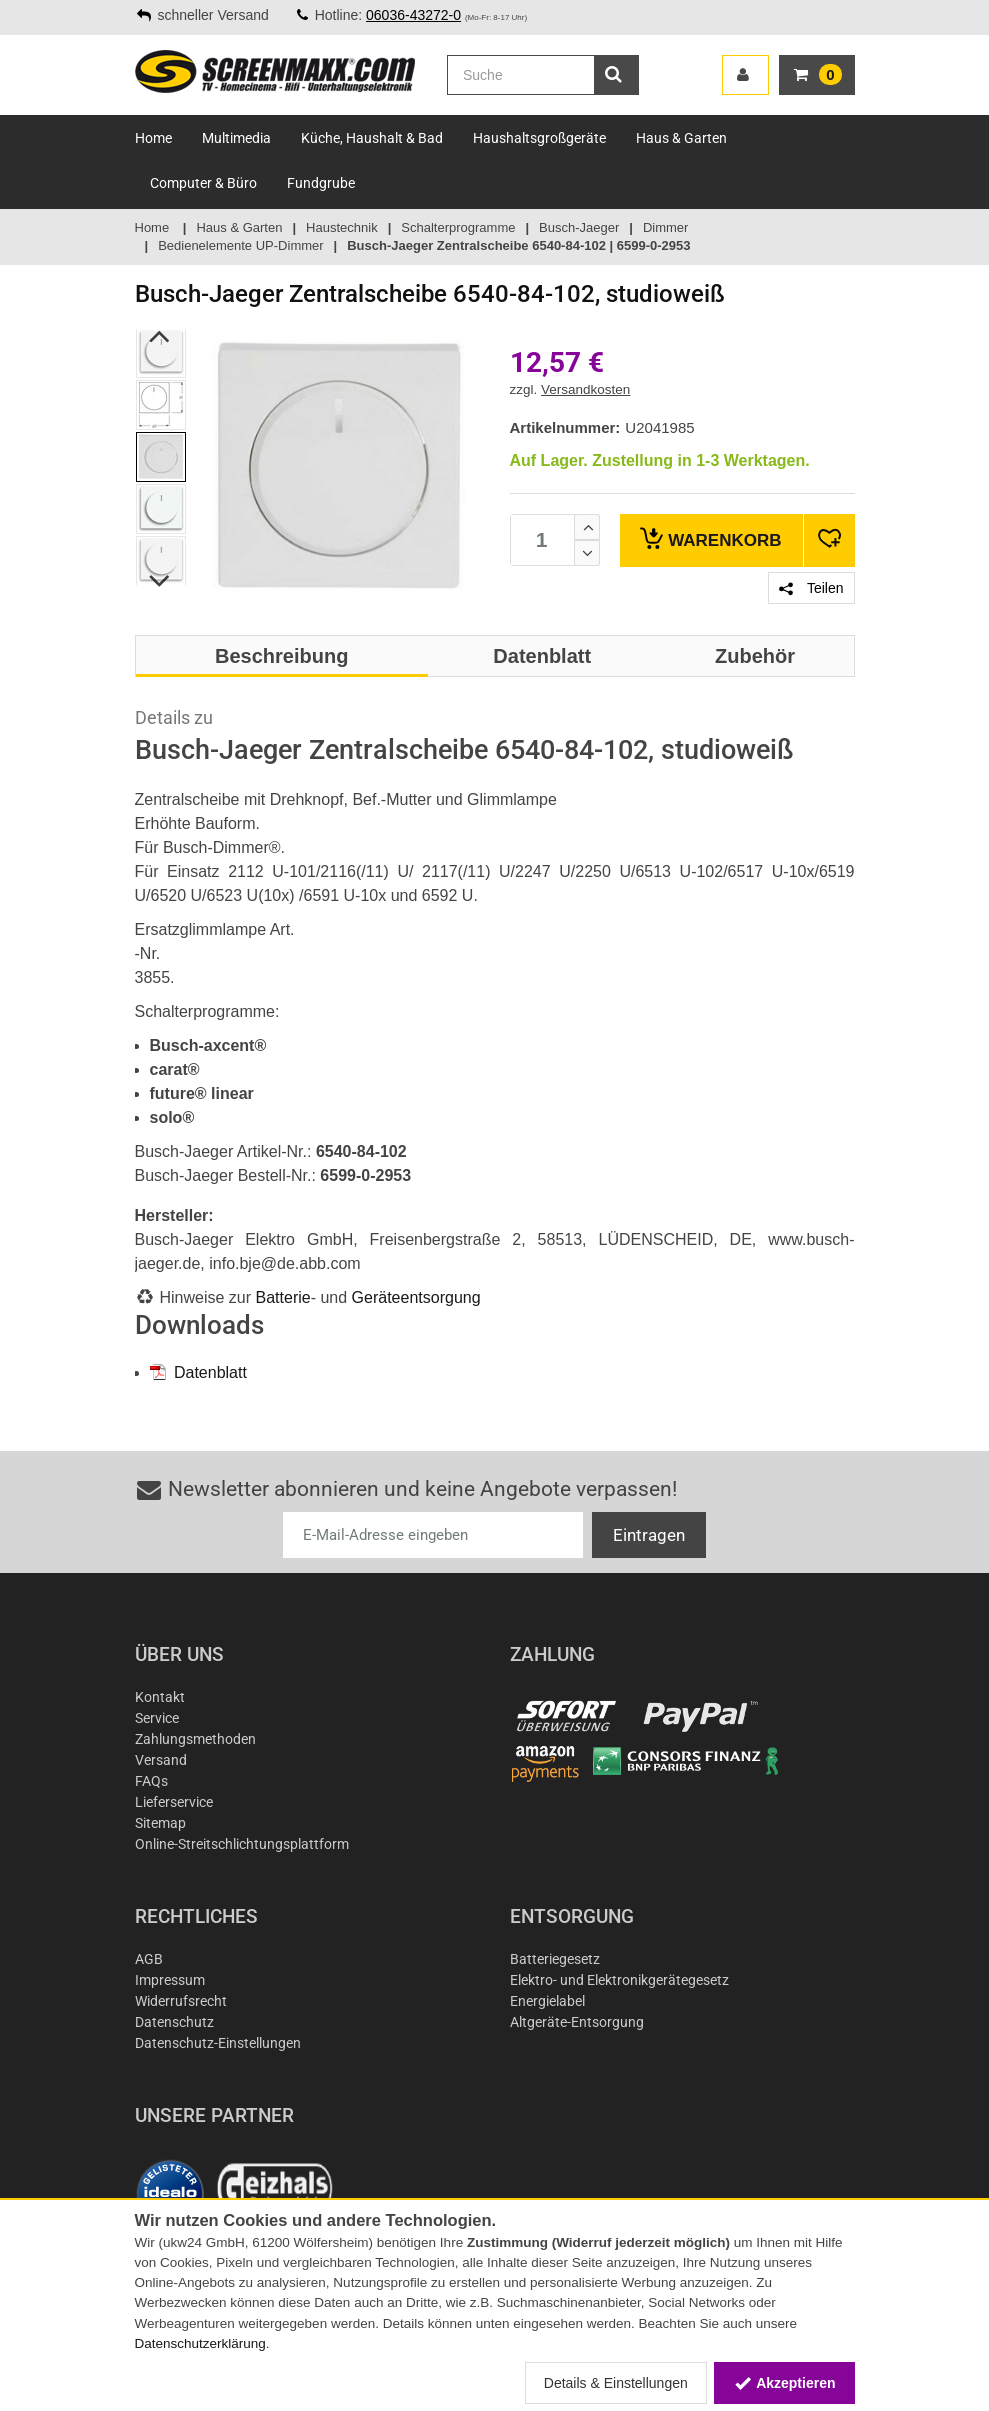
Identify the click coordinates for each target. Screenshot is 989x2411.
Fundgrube (321, 183)
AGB (149, 1959)
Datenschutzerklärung (200, 2343)
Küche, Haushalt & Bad (372, 138)
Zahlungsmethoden (195, 1739)
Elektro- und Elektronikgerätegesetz (619, 1980)
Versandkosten (585, 389)
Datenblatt (198, 1372)
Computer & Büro (203, 183)
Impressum (170, 1980)
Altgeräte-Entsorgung (577, 2022)
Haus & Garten (681, 138)
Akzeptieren (784, 2383)
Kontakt (160, 1697)
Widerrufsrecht (181, 2001)
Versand (161, 1760)
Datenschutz (174, 2022)
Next (159, 581)
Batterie (283, 1297)
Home (153, 138)
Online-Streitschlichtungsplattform (242, 1844)
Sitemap (160, 1823)
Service (157, 1718)
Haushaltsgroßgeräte (539, 138)
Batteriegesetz (555, 1959)
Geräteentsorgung (416, 1297)
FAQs (151, 1781)
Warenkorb (710, 538)
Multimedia (236, 138)
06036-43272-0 (413, 15)
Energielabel (547, 2001)
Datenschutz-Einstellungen (218, 2043)
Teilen (811, 588)
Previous (159, 336)
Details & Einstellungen (616, 2383)
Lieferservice (174, 1802)
